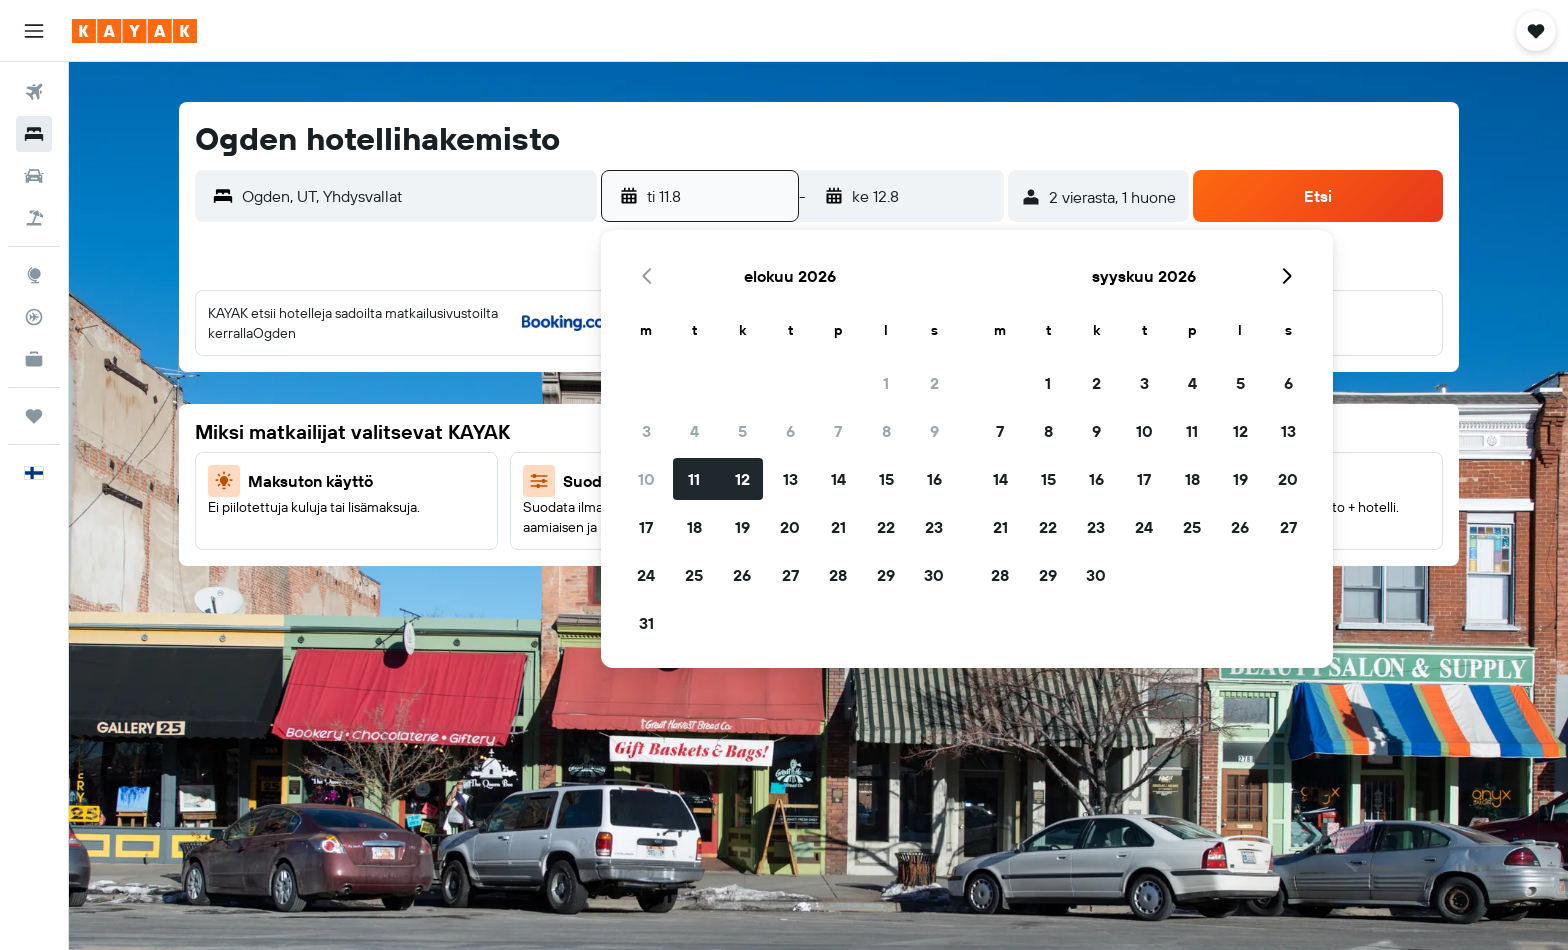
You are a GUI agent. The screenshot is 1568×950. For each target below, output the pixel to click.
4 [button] (694, 431)
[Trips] (34, 416)
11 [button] (694, 479)
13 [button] (790, 479)
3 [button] (646, 431)
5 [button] (742, 431)
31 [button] (646, 623)
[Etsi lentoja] (34, 92)
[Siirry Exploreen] (34, 275)
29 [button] (886, 575)
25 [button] (694, 575)
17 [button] (646, 527)
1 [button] (886, 383)
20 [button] (790, 527)
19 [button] (742, 527)
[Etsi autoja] (34, 176)
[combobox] (415, 196)
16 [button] (934, 479)
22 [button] (886, 527)
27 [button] (790, 575)
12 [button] (742, 479)
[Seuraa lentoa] (34, 317)
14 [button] (838, 479)
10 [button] (646, 479)
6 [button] (790, 431)
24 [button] (646, 575)
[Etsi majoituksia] (34, 134)
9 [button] (934, 431)
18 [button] (694, 527)
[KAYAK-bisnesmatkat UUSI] (34, 359)
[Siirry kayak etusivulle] (134, 31)
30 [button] (934, 575)
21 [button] (838, 527)
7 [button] (838, 431)
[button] (34, 31)
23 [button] (934, 527)
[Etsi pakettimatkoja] (34, 218)
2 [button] (934, 383)
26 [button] (742, 575)
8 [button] (886, 431)
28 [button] (838, 575)
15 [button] (886, 479)
